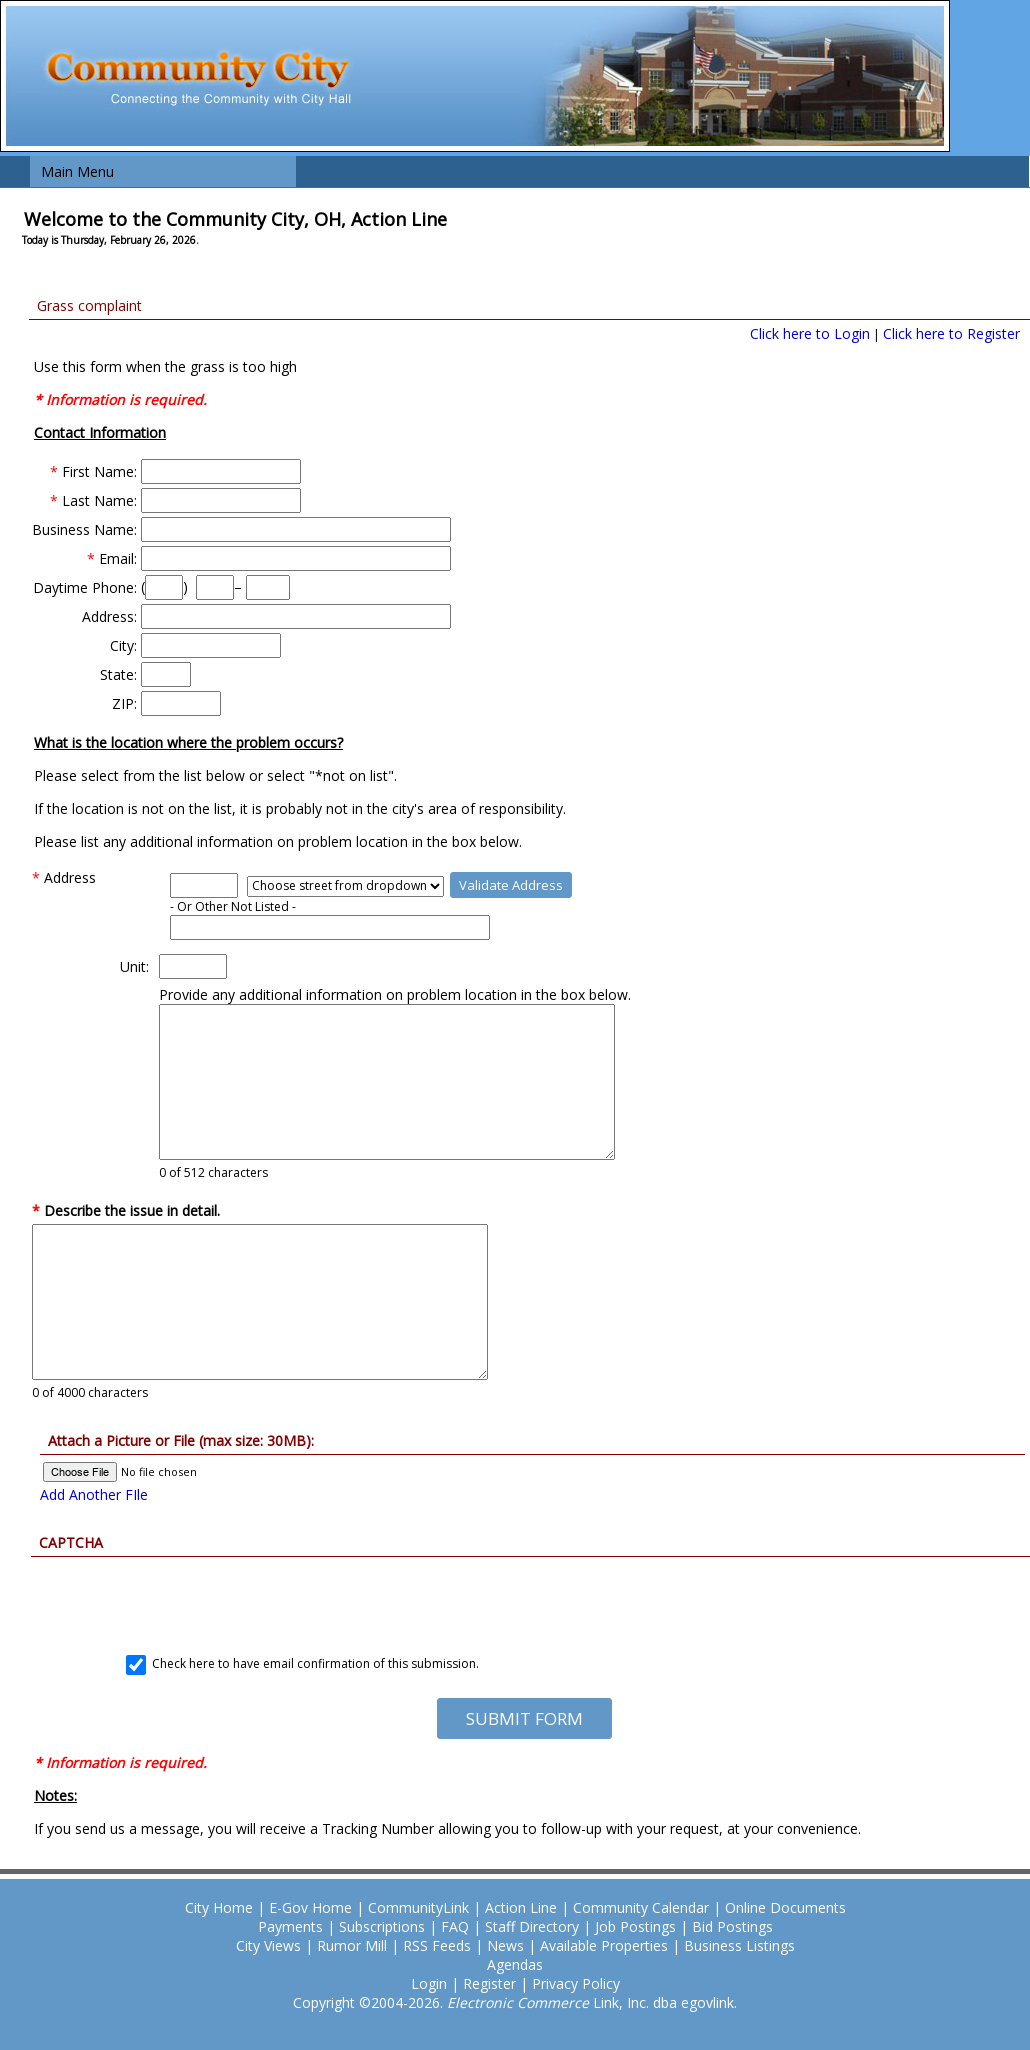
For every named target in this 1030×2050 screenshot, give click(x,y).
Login (429, 1983)
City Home (219, 1907)
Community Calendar (641, 1907)
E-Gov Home (310, 1907)
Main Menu (77, 171)
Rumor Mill (352, 1945)
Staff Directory (532, 1926)
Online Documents (785, 1907)
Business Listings (739, 1945)
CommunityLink (418, 1907)
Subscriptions (382, 1926)
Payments (290, 1926)
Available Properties (604, 1945)
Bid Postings (732, 1926)
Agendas (515, 1964)
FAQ (455, 1926)
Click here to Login (810, 333)
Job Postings (635, 1926)
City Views (268, 1945)
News (505, 1945)
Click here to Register (951, 333)
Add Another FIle (94, 1494)
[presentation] (524, 1596)
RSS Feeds (437, 1945)
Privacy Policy (576, 1983)
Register (489, 1983)
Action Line (521, 1907)
